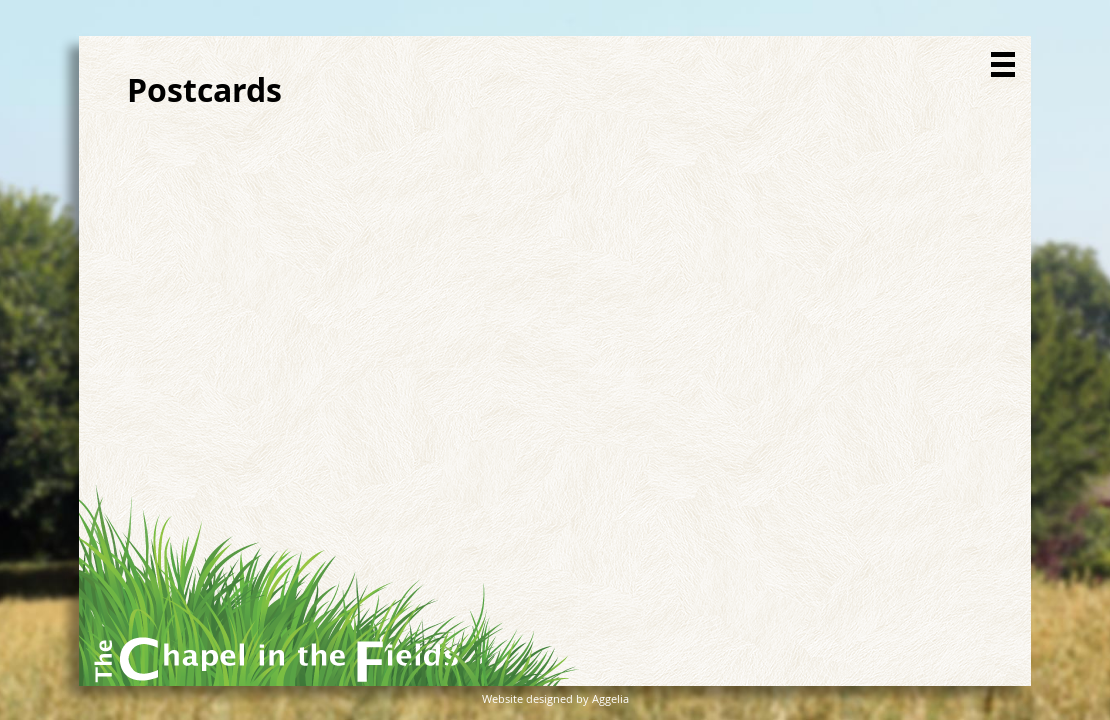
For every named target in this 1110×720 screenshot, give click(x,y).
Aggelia (610, 698)
